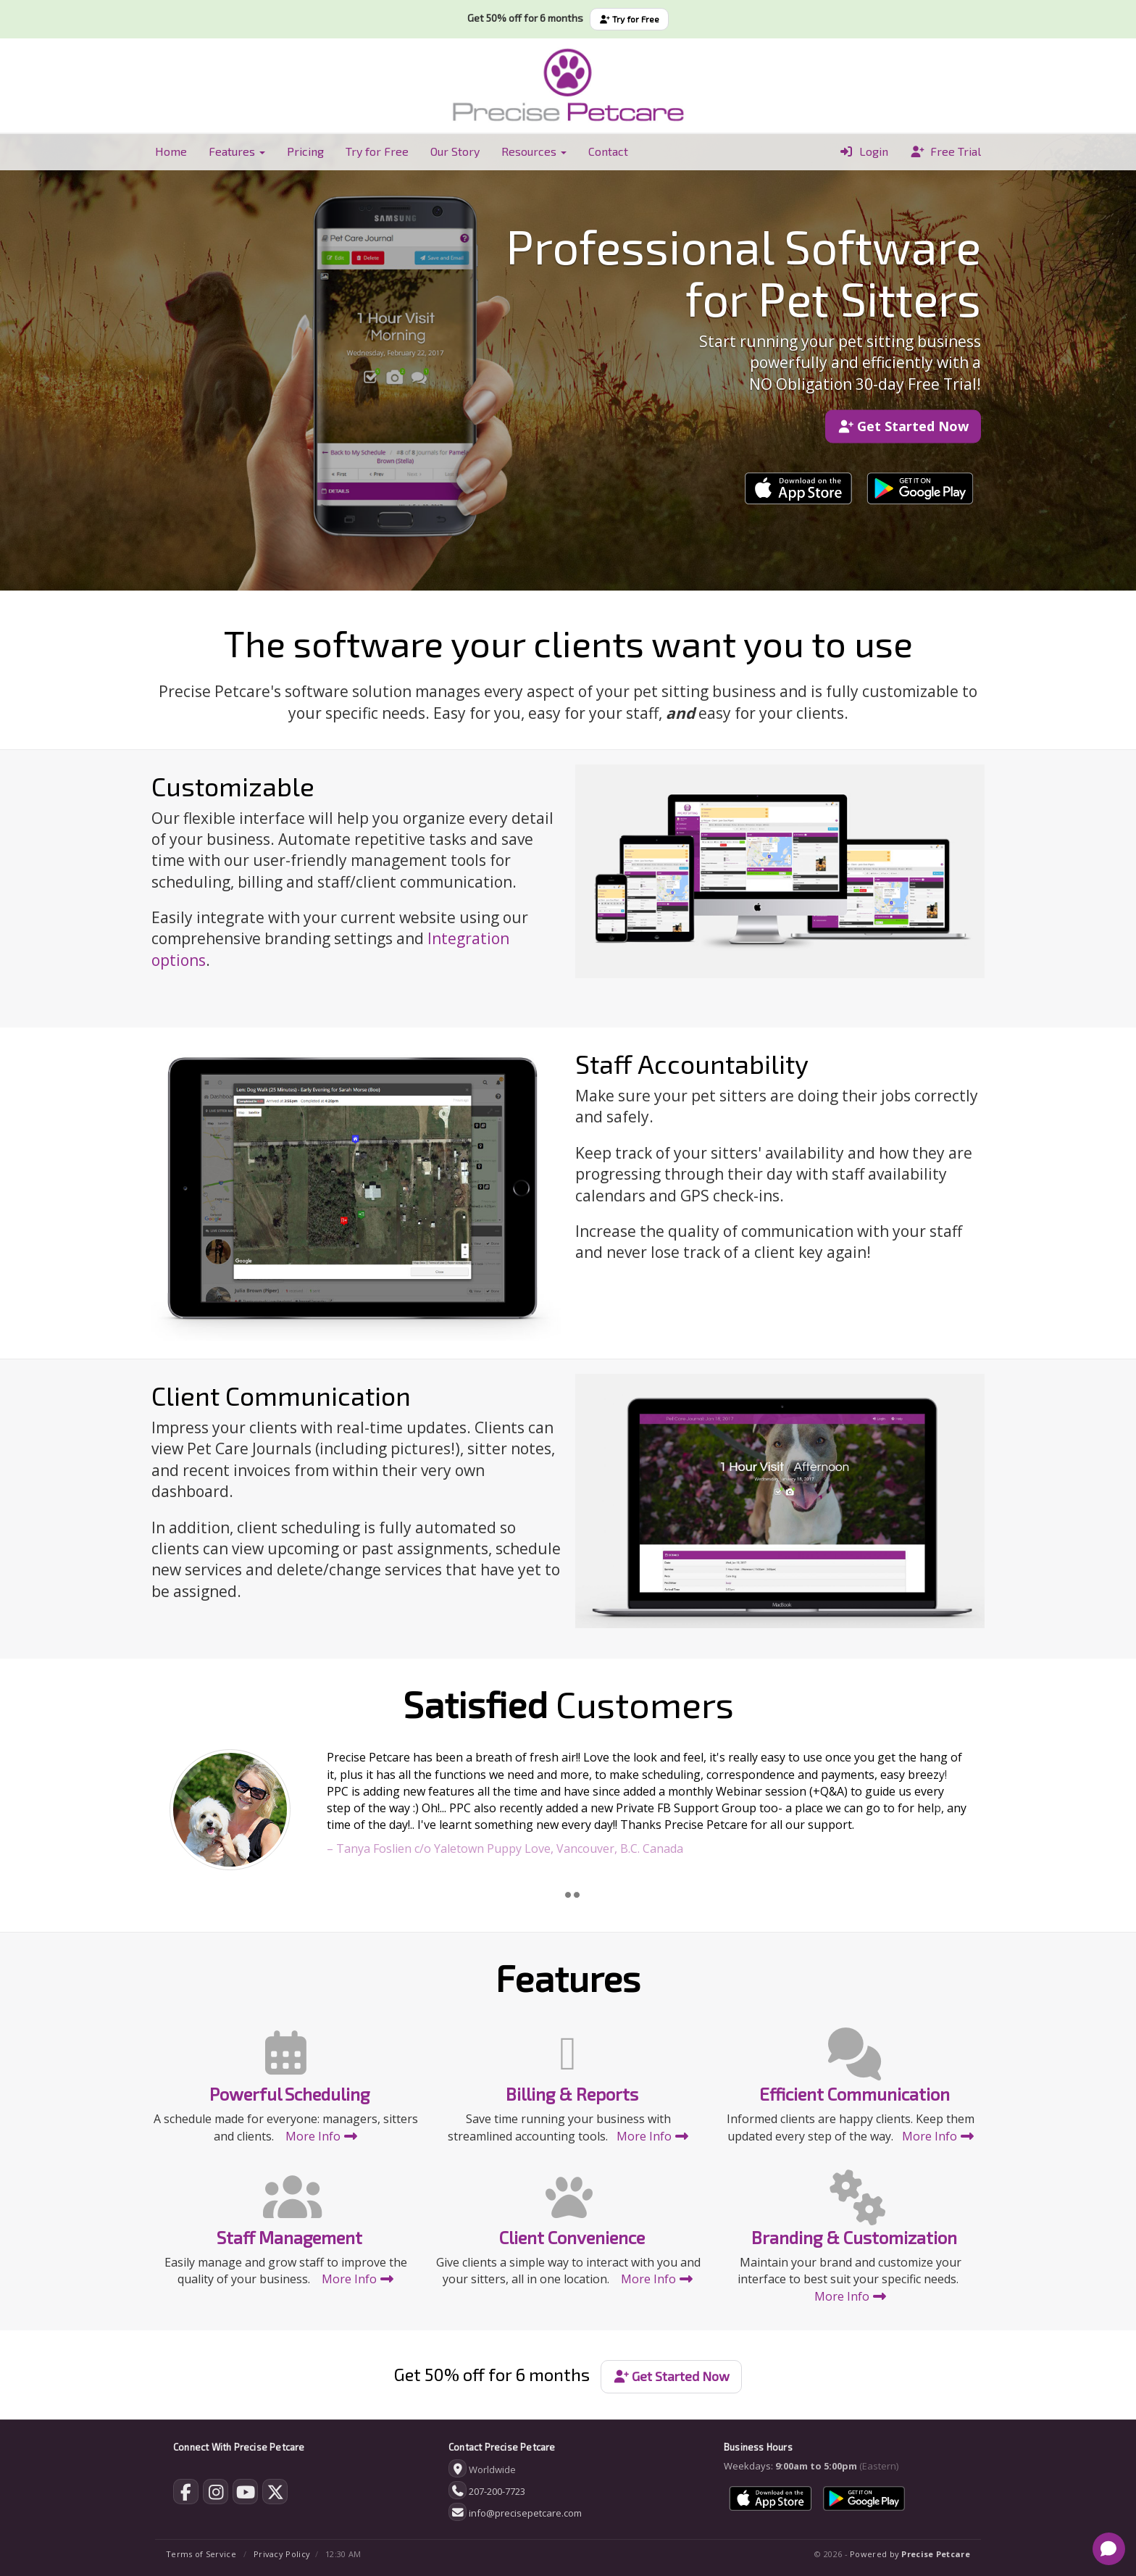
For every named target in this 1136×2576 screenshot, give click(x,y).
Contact (608, 151)
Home (171, 151)
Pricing (305, 151)
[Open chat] (1109, 2549)
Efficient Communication (854, 2093)
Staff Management (289, 2237)
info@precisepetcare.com (525, 2512)
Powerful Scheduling (289, 2093)
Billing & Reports (572, 2093)
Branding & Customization (854, 2237)
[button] (208, 1813)
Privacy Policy (282, 2553)
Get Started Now (903, 426)
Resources (534, 151)
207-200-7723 (497, 2491)
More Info (321, 2136)
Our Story (455, 151)
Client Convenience (572, 2237)
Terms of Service (201, 2553)
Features (237, 151)
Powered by (910, 2553)
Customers (568, 1703)
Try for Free (629, 19)
